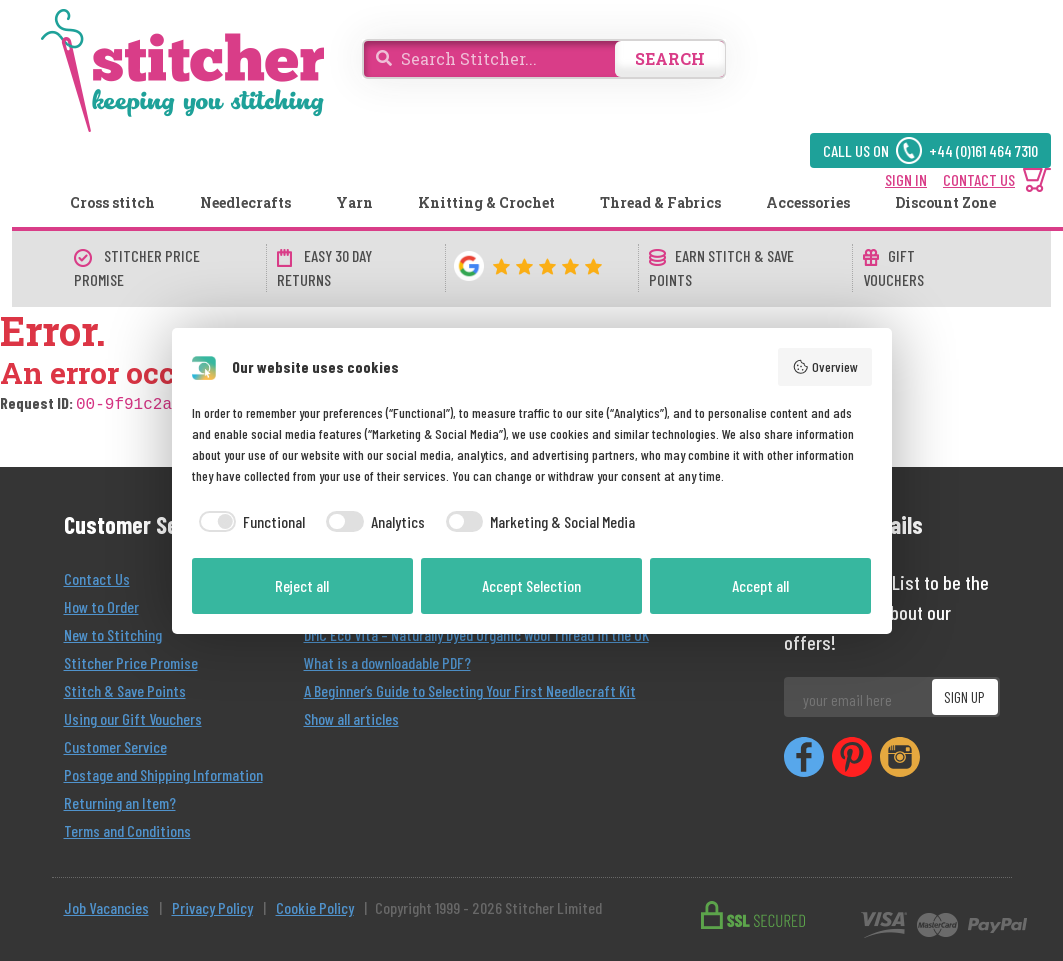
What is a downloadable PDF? (387, 660)
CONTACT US (979, 179)
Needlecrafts (245, 202)
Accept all (760, 585)
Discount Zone (945, 202)
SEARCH (670, 58)
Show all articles (351, 716)
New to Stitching (113, 632)
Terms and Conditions (127, 828)
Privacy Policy (212, 905)
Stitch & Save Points (125, 688)
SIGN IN (906, 179)
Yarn (354, 202)
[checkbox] (249, 522)
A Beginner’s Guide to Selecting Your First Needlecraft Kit (470, 688)
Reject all (302, 585)
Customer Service (115, 744)
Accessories (808, 202)
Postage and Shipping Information (163, 772)
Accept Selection (531, 585)
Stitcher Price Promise (131, 660)
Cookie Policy (315, 905)
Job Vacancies (106, 905)
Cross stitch (112, 202)
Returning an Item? (120, 800)
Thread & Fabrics (660, 202)
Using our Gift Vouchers (133, 716)
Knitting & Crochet (486, 202)
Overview (825, 367)
